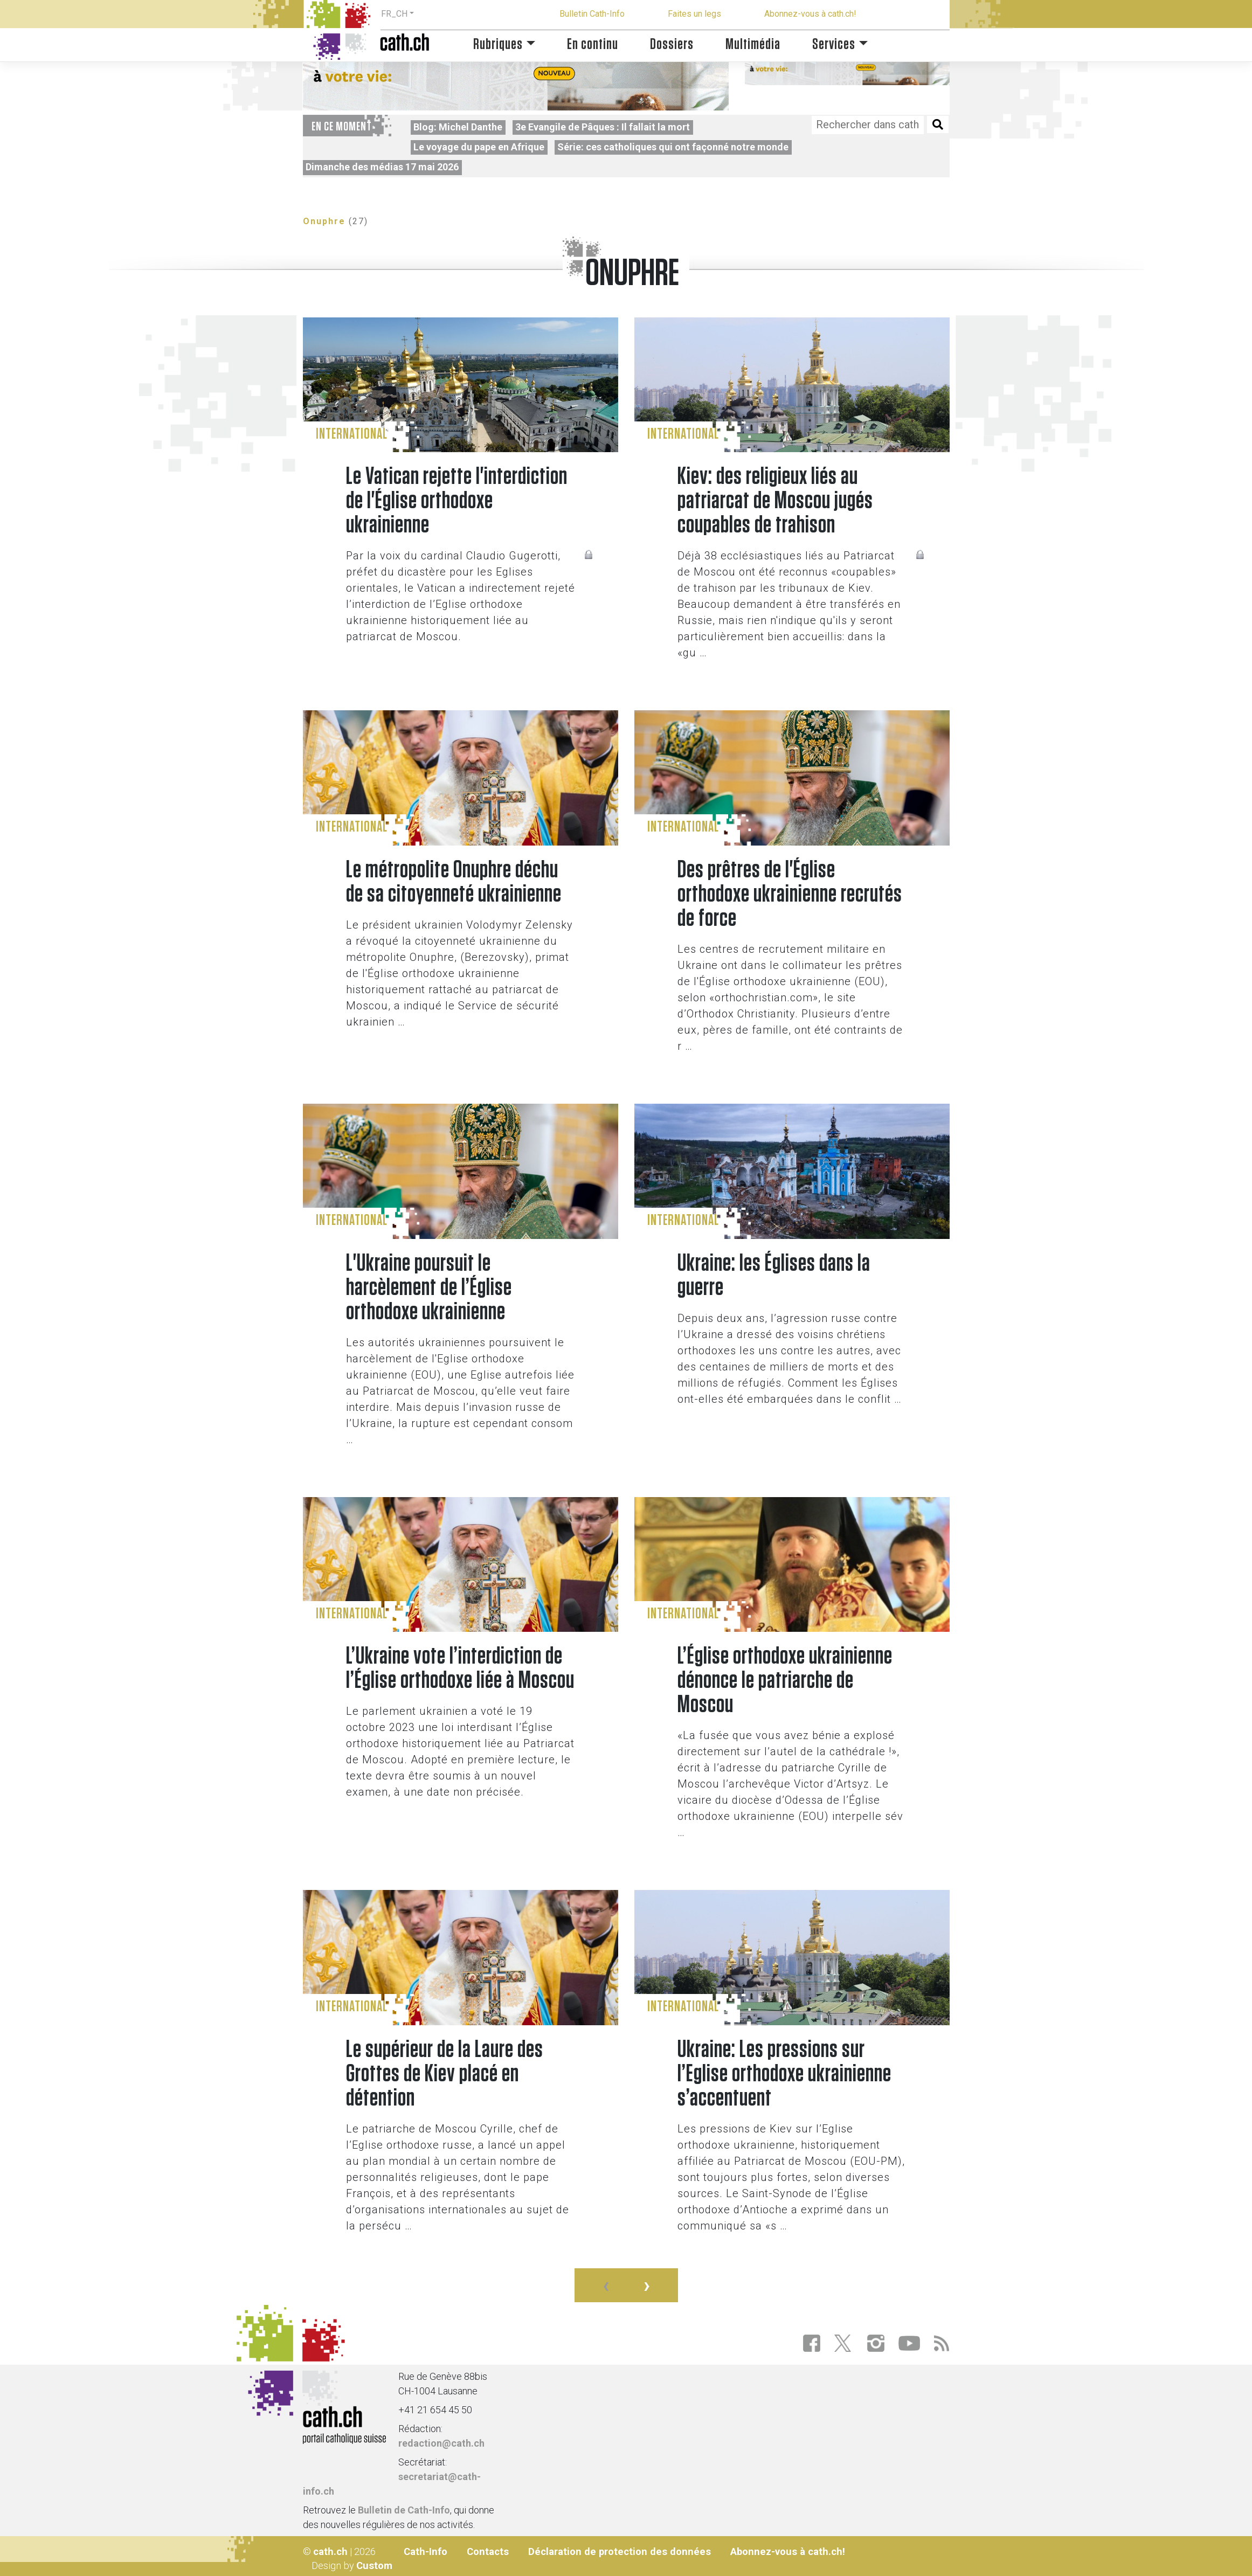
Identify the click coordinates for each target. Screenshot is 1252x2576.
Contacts (488, 2551)
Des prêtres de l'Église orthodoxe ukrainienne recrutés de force (789, 894)
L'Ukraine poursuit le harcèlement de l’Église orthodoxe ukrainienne (429, 1287)
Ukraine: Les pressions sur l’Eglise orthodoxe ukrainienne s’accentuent (784, 2074)
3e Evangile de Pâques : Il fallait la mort (602, 127)
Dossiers (672, 44)
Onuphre (324, 221)
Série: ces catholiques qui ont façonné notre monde (672, 147)
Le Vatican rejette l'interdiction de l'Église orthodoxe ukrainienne (457, 501)
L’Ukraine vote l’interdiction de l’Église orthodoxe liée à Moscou (460, 1668)
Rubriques (498, 44)
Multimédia (752, 44)
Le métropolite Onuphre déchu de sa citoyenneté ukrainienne (454, 882)
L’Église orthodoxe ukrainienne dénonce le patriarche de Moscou (785, 1680)
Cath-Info (425, 2551)
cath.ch (330, 2551)
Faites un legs (694, 14)
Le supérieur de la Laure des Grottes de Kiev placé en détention (444, 2074)
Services (833, 44)
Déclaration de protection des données (619, 2551)
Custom (374, 2565)
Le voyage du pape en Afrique (478, 147)
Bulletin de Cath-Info (404, 2510)
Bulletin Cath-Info (592, 14)
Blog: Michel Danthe (457, 127)
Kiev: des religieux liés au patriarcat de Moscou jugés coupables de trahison (775, 501)
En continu (592, 44)
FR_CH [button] (394, 14)
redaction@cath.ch (441, 2443)
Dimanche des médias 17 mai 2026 (382, 166)
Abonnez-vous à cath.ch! (810, 14)
